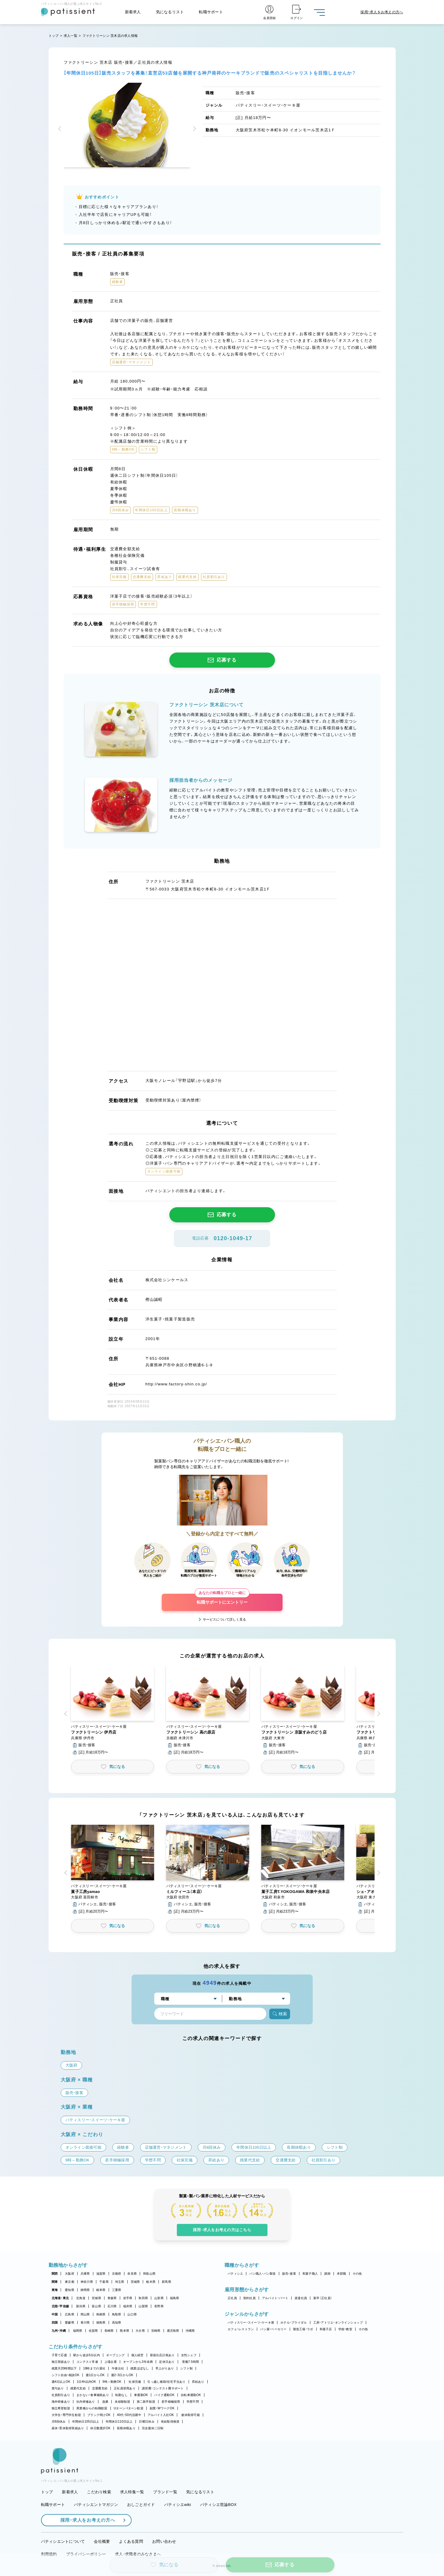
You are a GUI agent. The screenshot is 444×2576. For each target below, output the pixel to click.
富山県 (96, 2306)
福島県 (174, 2298)
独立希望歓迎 (61, 2408)
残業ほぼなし (139, 2368)
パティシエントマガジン (96, 2504)
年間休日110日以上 (119, 2421)
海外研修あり (61, 2401)
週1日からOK (95, 2375)
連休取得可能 (190, 2415)
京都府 (116, 2273)
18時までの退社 (94, 2368)
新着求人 (133, 12)
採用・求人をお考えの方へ (84, 2520)
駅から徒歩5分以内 (86, 2355)
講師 (327, 2273)
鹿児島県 (173, 2330)
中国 (55, 2314)
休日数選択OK (100, 2428)
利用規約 (49, 2554)
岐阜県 (101, 2290)
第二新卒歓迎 (146, 2401)
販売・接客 (289, 2273)
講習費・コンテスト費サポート (163, 2388)
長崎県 (109, 2330)
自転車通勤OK (191, 2395)
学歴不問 (193, 2401)
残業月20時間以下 (64, 2368)
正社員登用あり (125, 2388)
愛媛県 (69, 2322)
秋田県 (143, 2298)
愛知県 (69, 2290)
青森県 (112, 2298)
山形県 (159, 2298)
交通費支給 (99, 2388)
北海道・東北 (60, 2298)
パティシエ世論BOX (218, 2504)
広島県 (69, 2314)
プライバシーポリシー (86, 2554)
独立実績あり (61, 2361)
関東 (55, 2281)
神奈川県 (87, 2281)
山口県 (132, 2314)
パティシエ (235, 2273)
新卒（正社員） (322, 2298)
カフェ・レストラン (241, 2329)
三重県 (116, 2290)
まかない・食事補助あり (92, 2395)
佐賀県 (93, 2330)
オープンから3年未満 (138, 2361)
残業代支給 (78, 2388)
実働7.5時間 (190, 2361)
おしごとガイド (141, 2504)
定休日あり (166, 2361)
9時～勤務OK (112, 2381)
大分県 (140, 2330)
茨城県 (135, 2281)
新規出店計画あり (162, 2355)
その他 (357, 2273)
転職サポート (211, 12)
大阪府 (69, 2273)
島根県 (101, 2314)
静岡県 (85, 2290)
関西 (55, 2273)
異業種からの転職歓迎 (91, 2408)
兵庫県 (85, 2273)
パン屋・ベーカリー (273, 2329)
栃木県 (150, 2281)
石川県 (112, 2306)
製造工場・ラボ (303, 2329)
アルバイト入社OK (161, 2415)
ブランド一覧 (165, 2492)
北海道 (80, 2298)
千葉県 (104, 2281)
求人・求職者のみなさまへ (138, 2554)
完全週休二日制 (153, 2428)
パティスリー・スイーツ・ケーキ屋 (251, 2322)
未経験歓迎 (122, 2401)
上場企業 (110, 2361)
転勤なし (121, 2395)
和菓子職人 (310, 2273)
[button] (60, 129)
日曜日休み (146, 2421)
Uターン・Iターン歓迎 (128, 2408)
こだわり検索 (99, 2492)
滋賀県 (101, 2273)
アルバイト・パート (275, 2298)
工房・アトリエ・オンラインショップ (338, 2322)
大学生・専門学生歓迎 (66, 2415)
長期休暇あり (126, 2428)
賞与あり (58, 2388)
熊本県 (124, 2330)
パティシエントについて (63, 2541)
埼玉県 (119, 2281)
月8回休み (59, 2421)
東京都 (69, 2281)
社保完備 (135, 2381)
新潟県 (80, 2306)
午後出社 (118, 2368)
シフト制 (186, 2368)
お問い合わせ (164, 2541)
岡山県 (85, 2314)
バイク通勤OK (164, 2395)
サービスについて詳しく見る (224, 1619)
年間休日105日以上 (85, 2421)
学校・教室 (345, 2329)
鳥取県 (116, 2314)
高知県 (116, 2322)
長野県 (159, 2306)
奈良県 (132, 2273)
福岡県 (77, 2330)
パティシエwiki (177, 2504)
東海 (55, 2290)
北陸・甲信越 (60, 2306)
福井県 (128, 2306)
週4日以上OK (61, 2381)
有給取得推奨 (170, 2421)
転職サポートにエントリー (222, 1599)
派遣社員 (301, 2298)
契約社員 (249, 2298)
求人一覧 (70, 35)
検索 (279, 2013)
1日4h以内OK (86, 2381)
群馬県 (166, 2281)
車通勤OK (141, 2395)
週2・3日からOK (122, 2375)
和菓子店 (326, 2329)
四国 (55, 2322)
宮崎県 (156, 2330)
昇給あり (198, 2381)
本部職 (341, 2273)
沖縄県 (190, 2330)
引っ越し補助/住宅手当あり (166, 2381)
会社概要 (102, 2541)
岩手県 (128, 2298)
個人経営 (137, 2355)
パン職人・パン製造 (262, 2273)
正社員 (232, 2298)
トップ (54, 35)
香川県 (85, 2322)
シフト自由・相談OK (66, 2375)
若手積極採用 (170, 2401)
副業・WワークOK (162, 2408)
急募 (105, 2401)
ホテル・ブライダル (293, 2322)
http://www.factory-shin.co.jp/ (176, 1384)
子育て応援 (59, 2355)
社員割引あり (61, 2395)
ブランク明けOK (98, 2415)
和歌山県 (149, 2273)
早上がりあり (164, 2368)
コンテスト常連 (87, 2361)
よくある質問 (131, 2541)
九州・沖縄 (59, 2330)
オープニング (115, 2355)
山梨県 (143, 2306)
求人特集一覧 (132, 2492)
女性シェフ (188, 2355)
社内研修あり (85, 2401)
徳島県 (101, 2322)
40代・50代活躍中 (129, 2415)
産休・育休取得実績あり (68, 2428)
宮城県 (96, 2298)
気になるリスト (170, 12)
